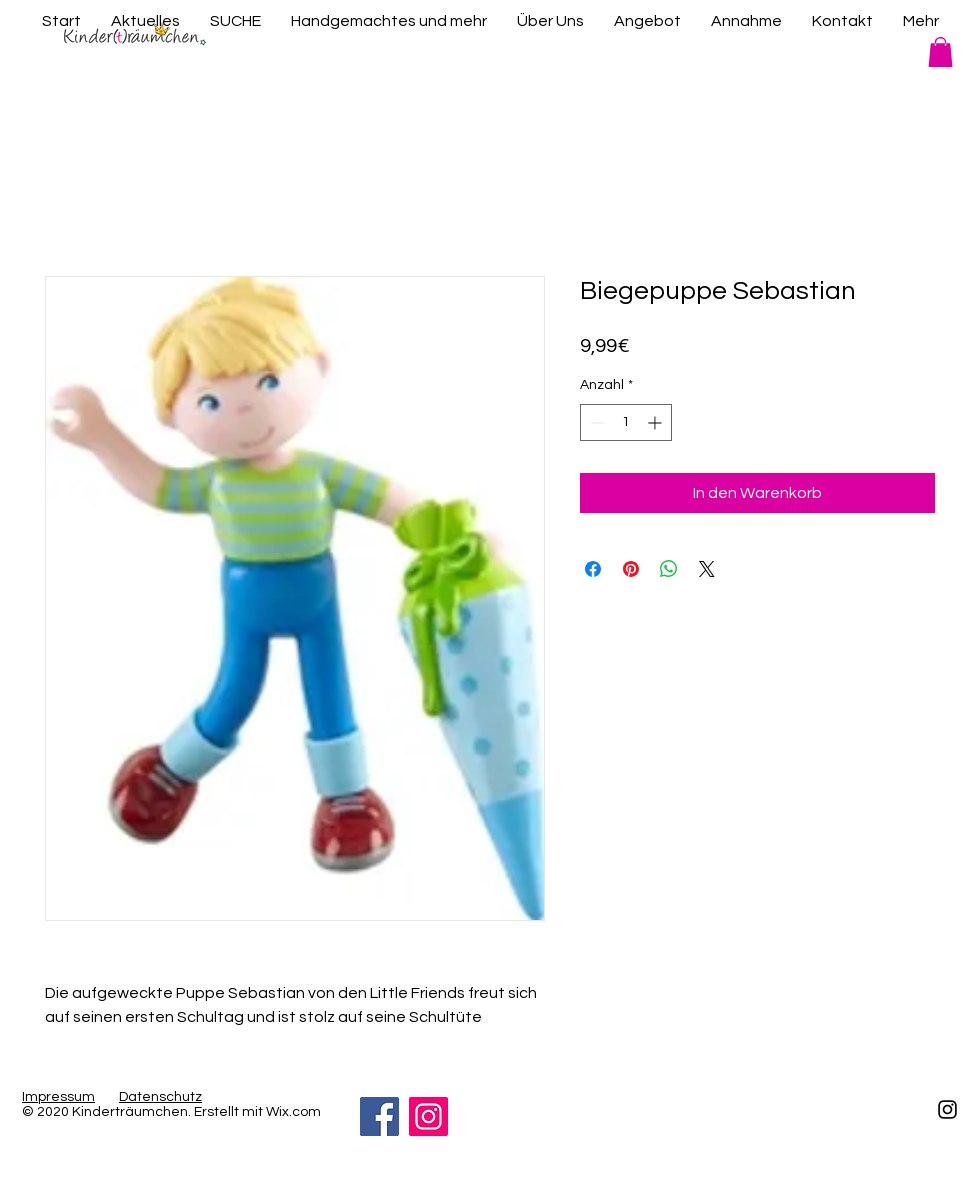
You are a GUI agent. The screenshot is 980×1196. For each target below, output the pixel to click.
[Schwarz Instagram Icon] (947, 1109)
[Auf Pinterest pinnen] (631, 569)
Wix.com (293, 1112)
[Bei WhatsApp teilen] (669, 569)
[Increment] (656, 422)
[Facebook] (379, 1116)
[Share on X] (707, 569)
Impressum (58, 1097)
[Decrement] (595, 422)
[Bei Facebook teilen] (593, 569)
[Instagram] (428, 1116)
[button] (940, 52)
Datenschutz (160, 1097)
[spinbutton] (626, 422)
